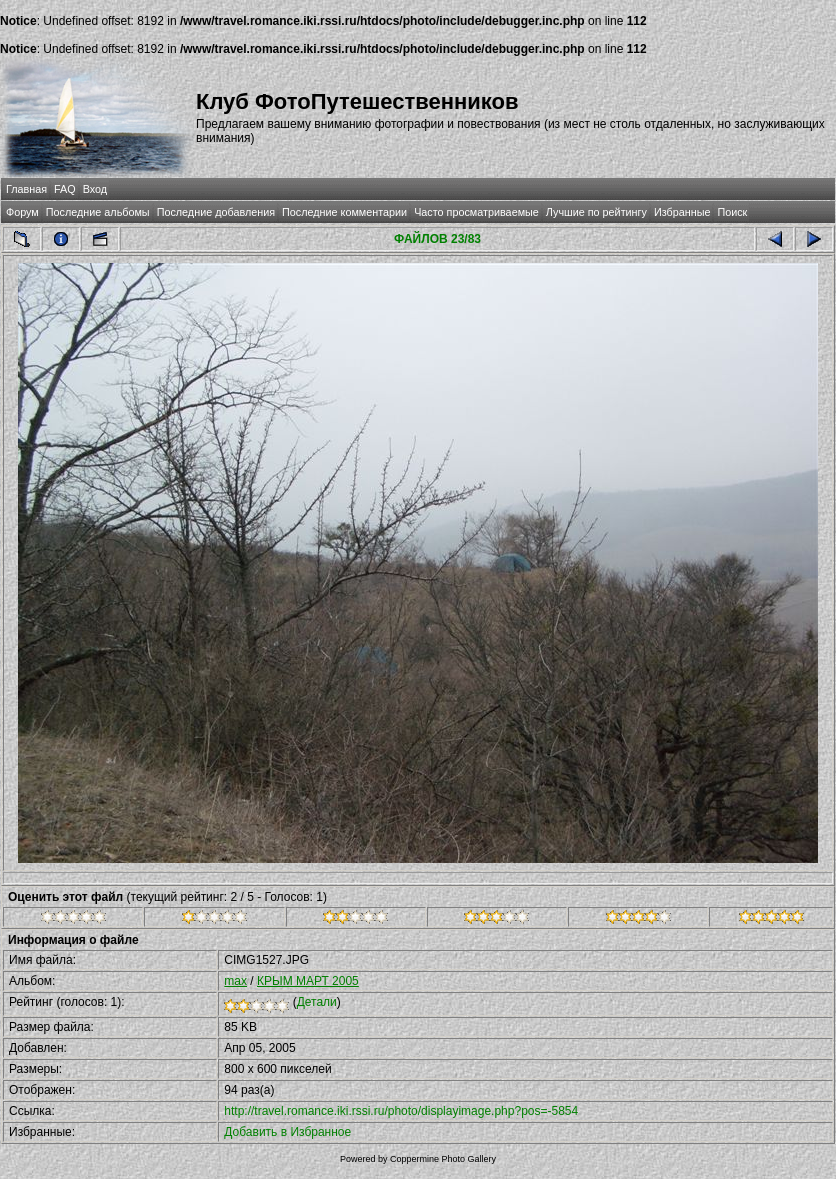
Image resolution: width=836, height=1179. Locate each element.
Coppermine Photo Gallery (443, 1159)
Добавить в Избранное (287, 1132)
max (235, 981)
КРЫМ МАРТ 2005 (308, 981)
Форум (22, 212)
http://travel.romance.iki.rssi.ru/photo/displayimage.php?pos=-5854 (401, 1111)
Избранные (682, 212)
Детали (317, 1002)
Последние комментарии (344, 212)
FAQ (65, 189)
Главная (26, 189)
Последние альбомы (98, 212)
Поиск (732, 212)
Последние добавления (216, 212)
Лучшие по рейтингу (596, 212)
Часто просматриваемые (476, 212)
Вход (95, 189)
